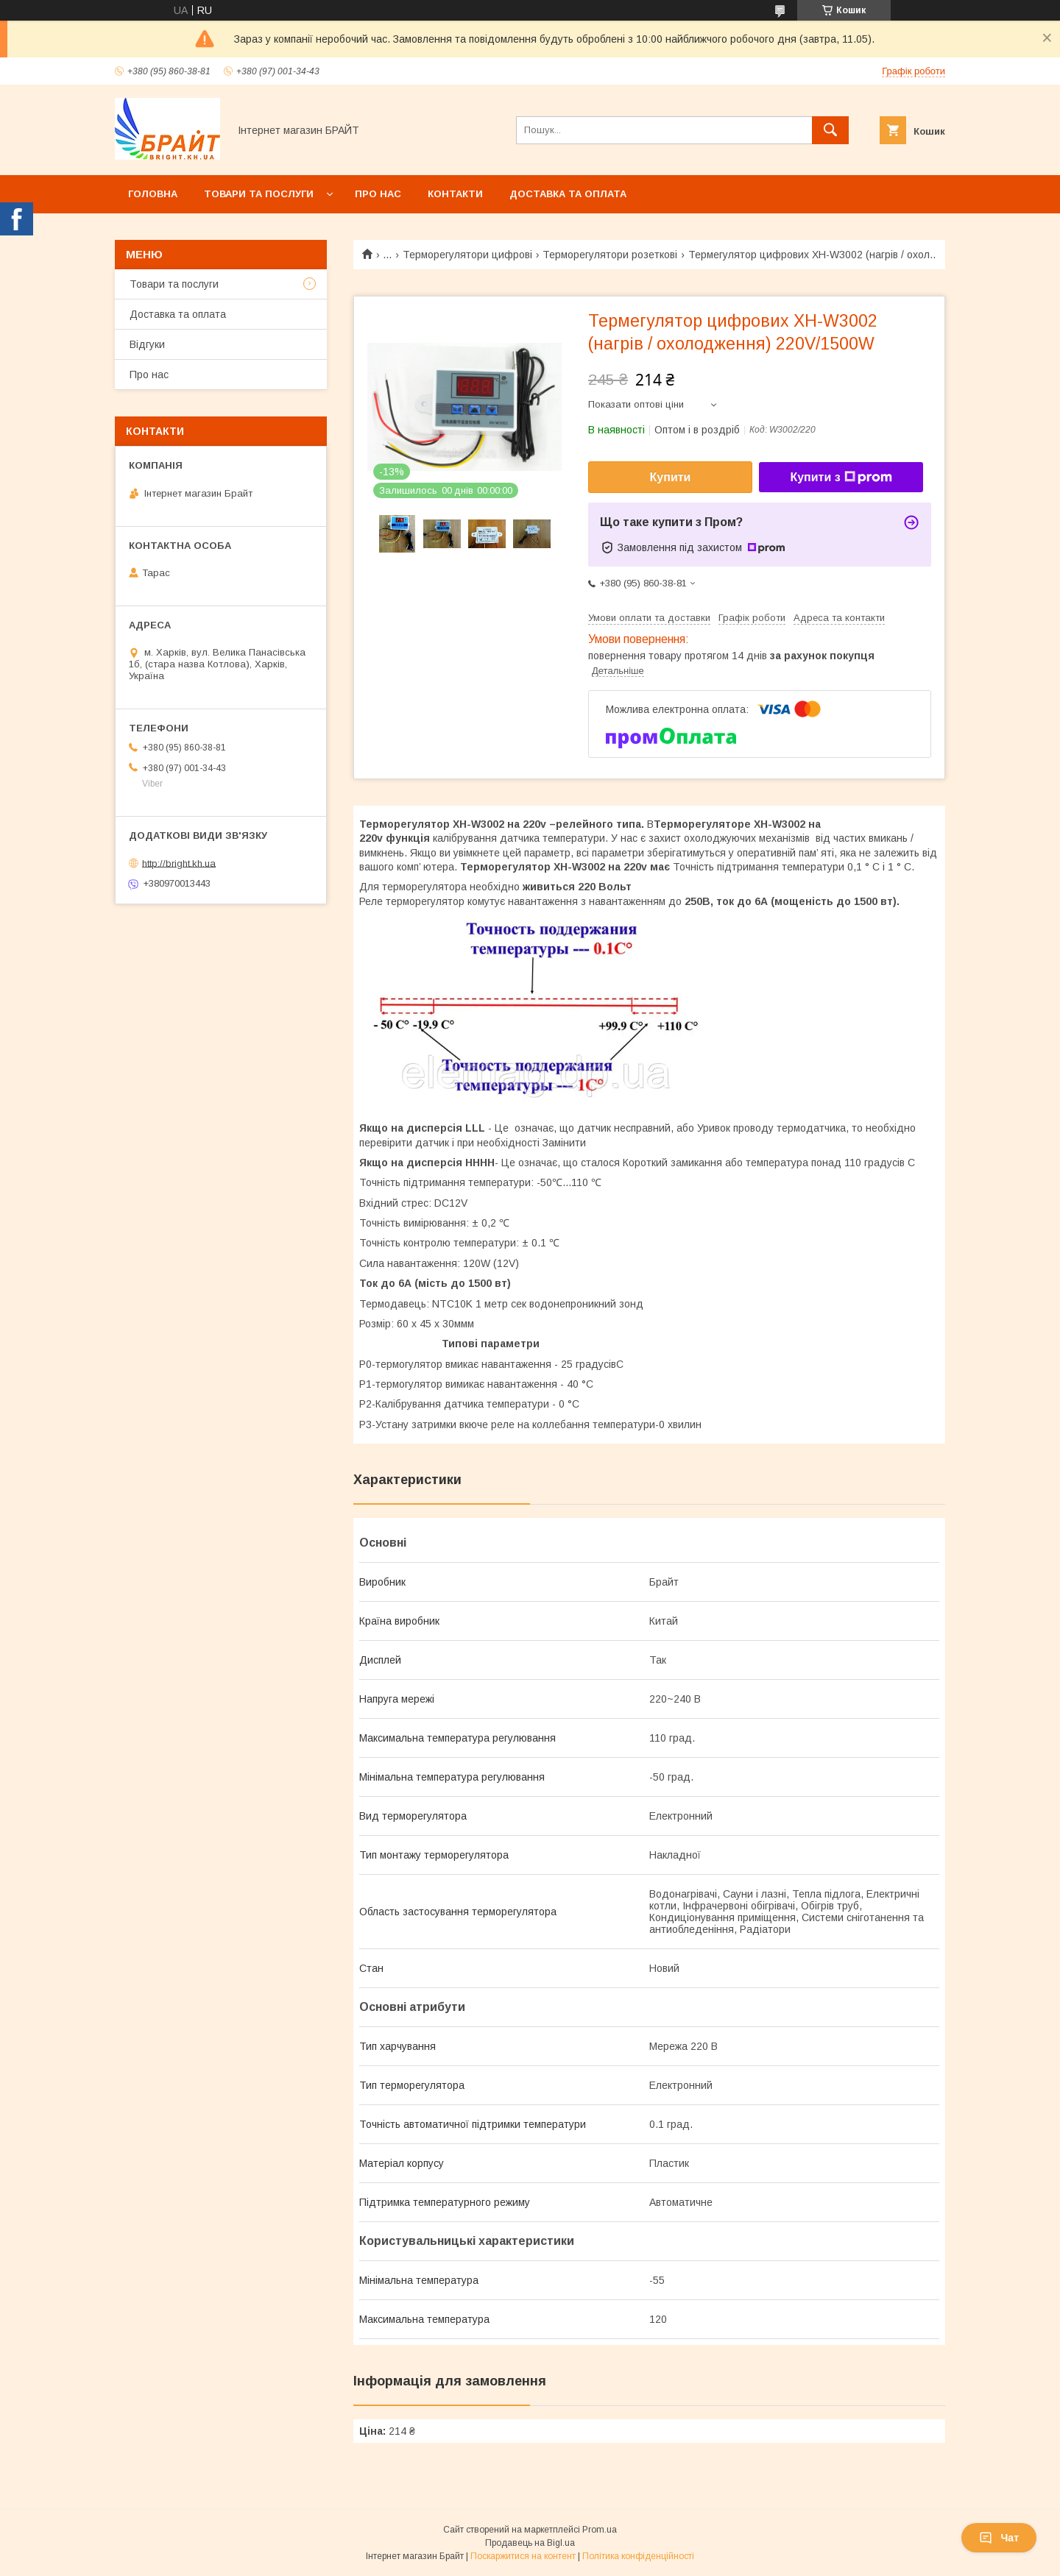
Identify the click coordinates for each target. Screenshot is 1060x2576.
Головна (152, 193)
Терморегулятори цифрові (467, 254)
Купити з (840, 477)
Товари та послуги (259, 193)
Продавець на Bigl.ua (530, 2543)
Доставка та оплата (567, 193)
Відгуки (147, 344)
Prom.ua (599, 2529)
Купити (670, 477)
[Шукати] (830, 130)
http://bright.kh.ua (179, 862)
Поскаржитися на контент (523, 2556)
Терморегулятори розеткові (610, 254)
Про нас (378, 193)
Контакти (455, 193)
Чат (999, 2537)
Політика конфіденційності (638, 2556)
